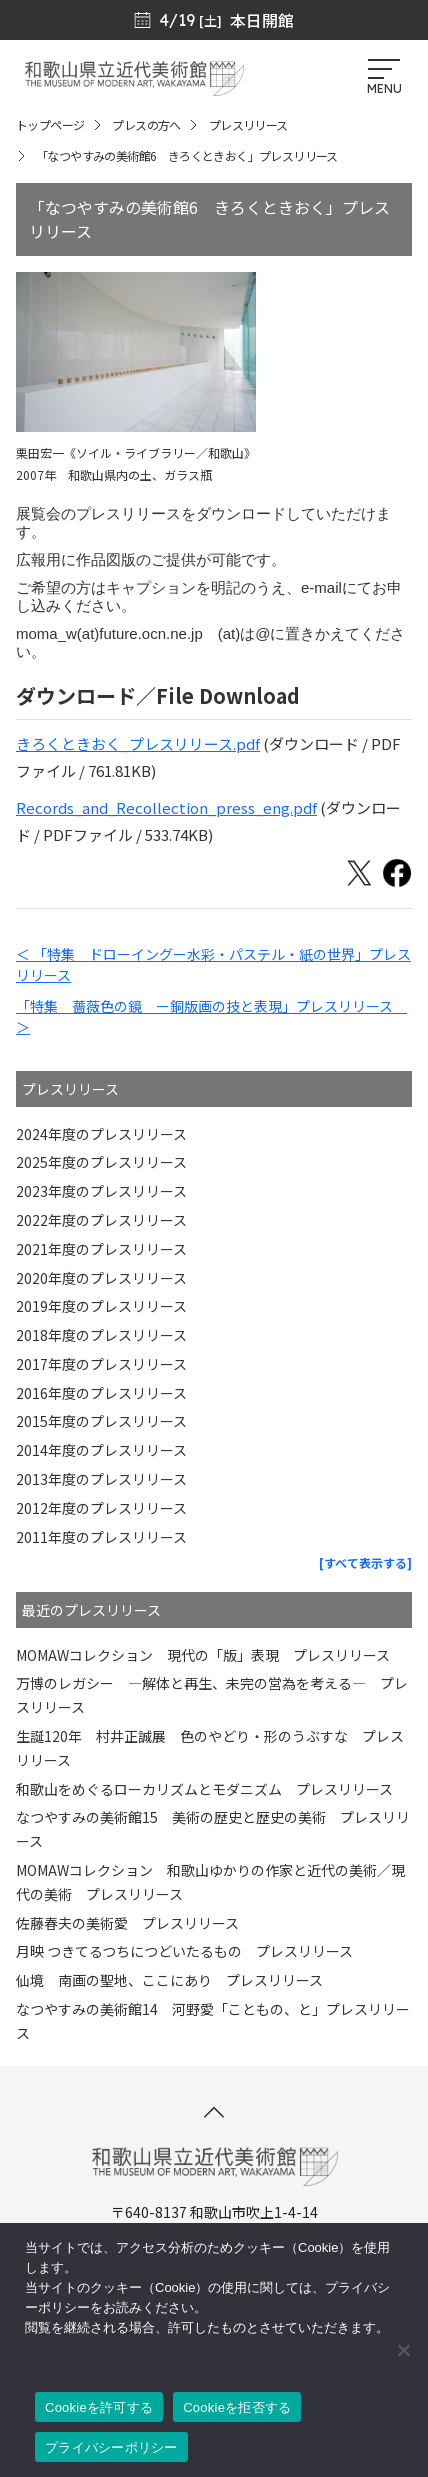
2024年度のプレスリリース (101, 1134)
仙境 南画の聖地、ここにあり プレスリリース (169, 1980)
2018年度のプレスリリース (101, 1335)
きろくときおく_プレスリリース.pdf (138, 743)
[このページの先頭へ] (214, 2112)
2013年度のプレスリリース (101, 1479)
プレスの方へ (146, 124)
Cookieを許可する (99, 2407)
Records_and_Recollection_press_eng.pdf (166, 807)
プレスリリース (248, 124)
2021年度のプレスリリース (101, 1249)
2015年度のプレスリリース (101, 1421)
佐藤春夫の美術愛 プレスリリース (127, 1923)
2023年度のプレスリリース (101, 1191)
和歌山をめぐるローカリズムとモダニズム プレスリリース (204, 1789)
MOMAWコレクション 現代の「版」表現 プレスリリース (203, 1655)
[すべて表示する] (365, 1562)
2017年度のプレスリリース (101, 1364)
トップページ (50, 124)
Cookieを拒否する (237, 2407)
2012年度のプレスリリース (101, 1508)
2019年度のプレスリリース (101, 1306)
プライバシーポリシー (111, 2447)
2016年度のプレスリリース (101, 1393)
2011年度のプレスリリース (101, 1537)
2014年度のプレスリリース (101, 1450)
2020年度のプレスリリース (101, 1278)
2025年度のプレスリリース (101, 1162)
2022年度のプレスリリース (101, 1220)
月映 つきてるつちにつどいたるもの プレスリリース (184, 1951)
